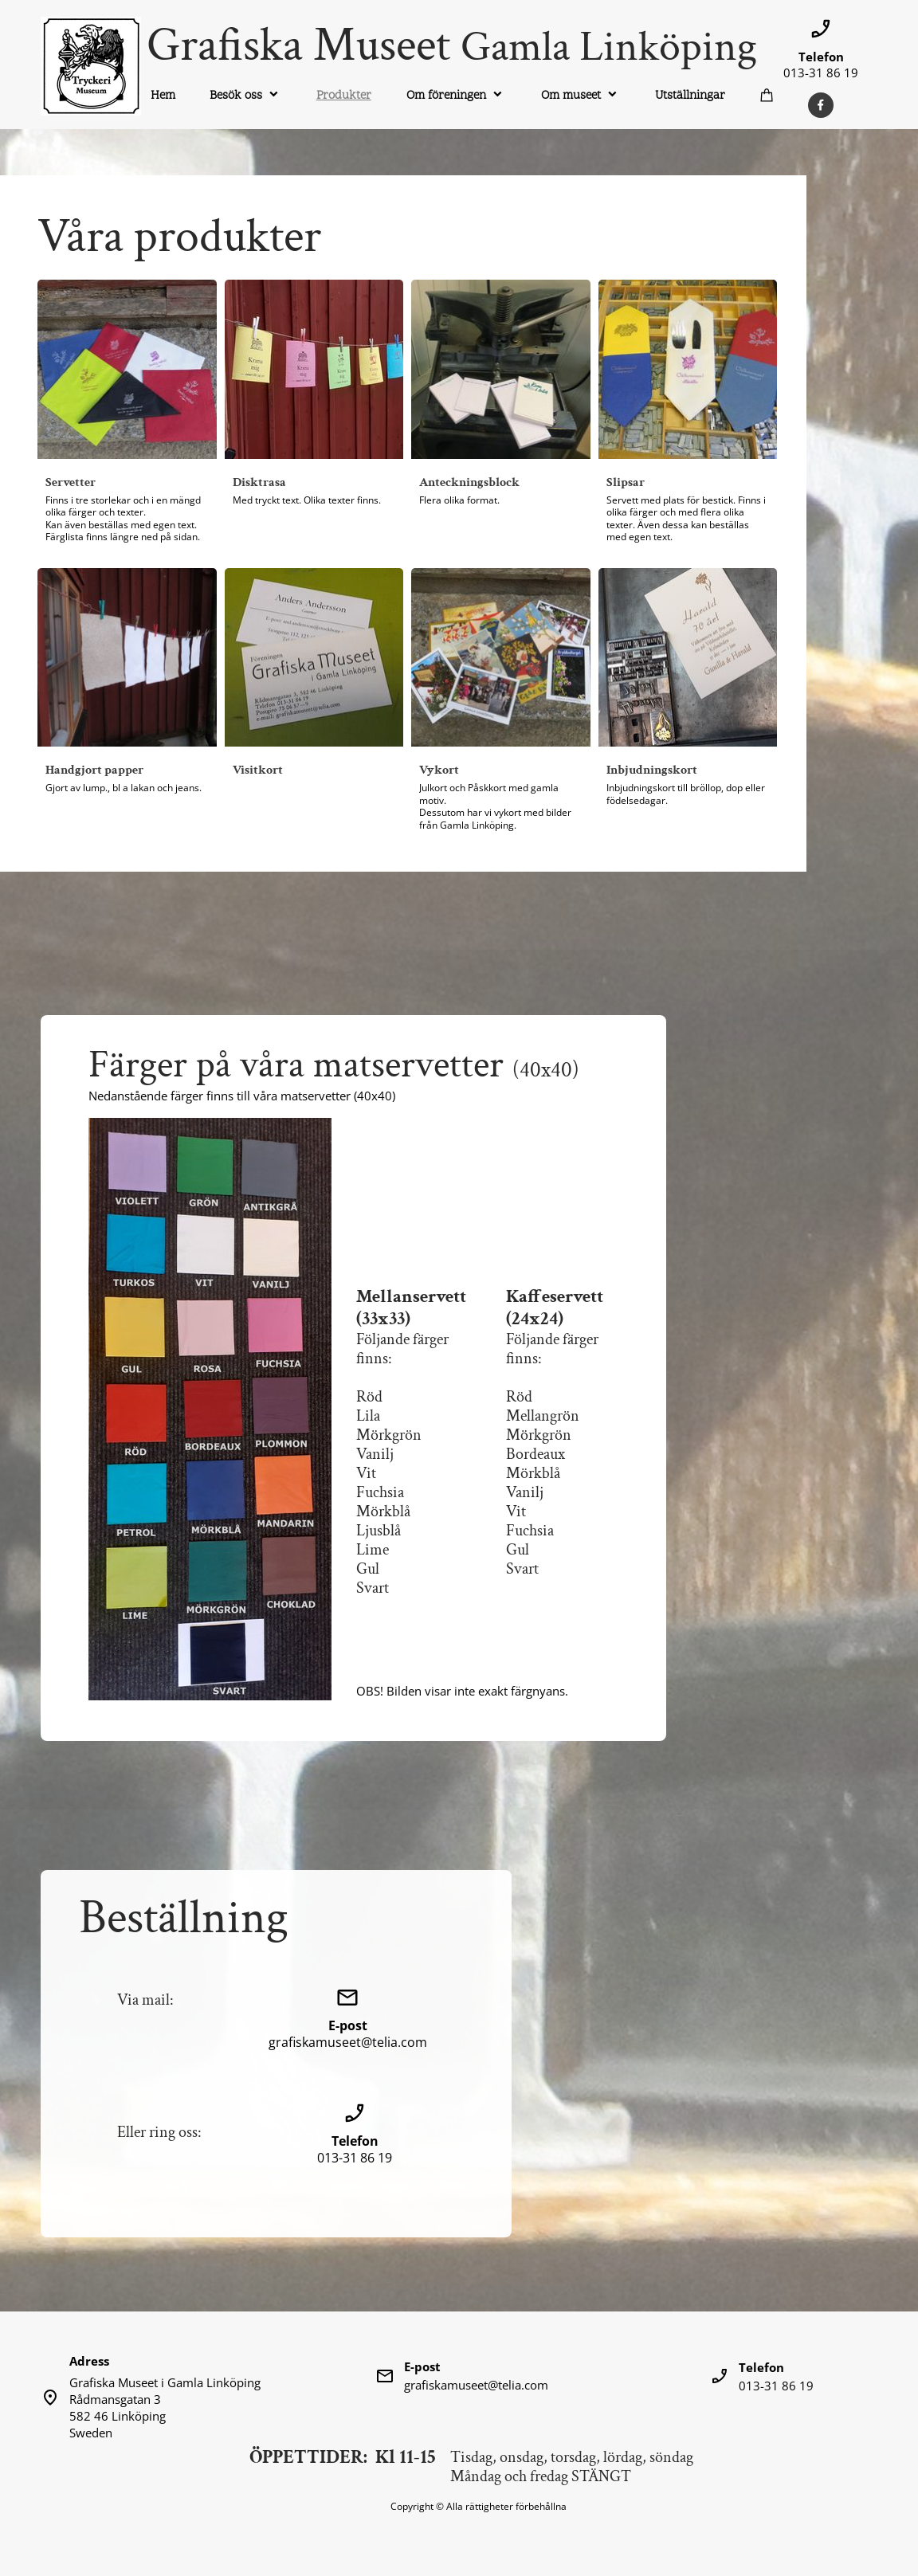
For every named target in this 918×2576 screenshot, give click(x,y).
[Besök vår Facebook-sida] (821, 105)
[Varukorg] (767, 95)
